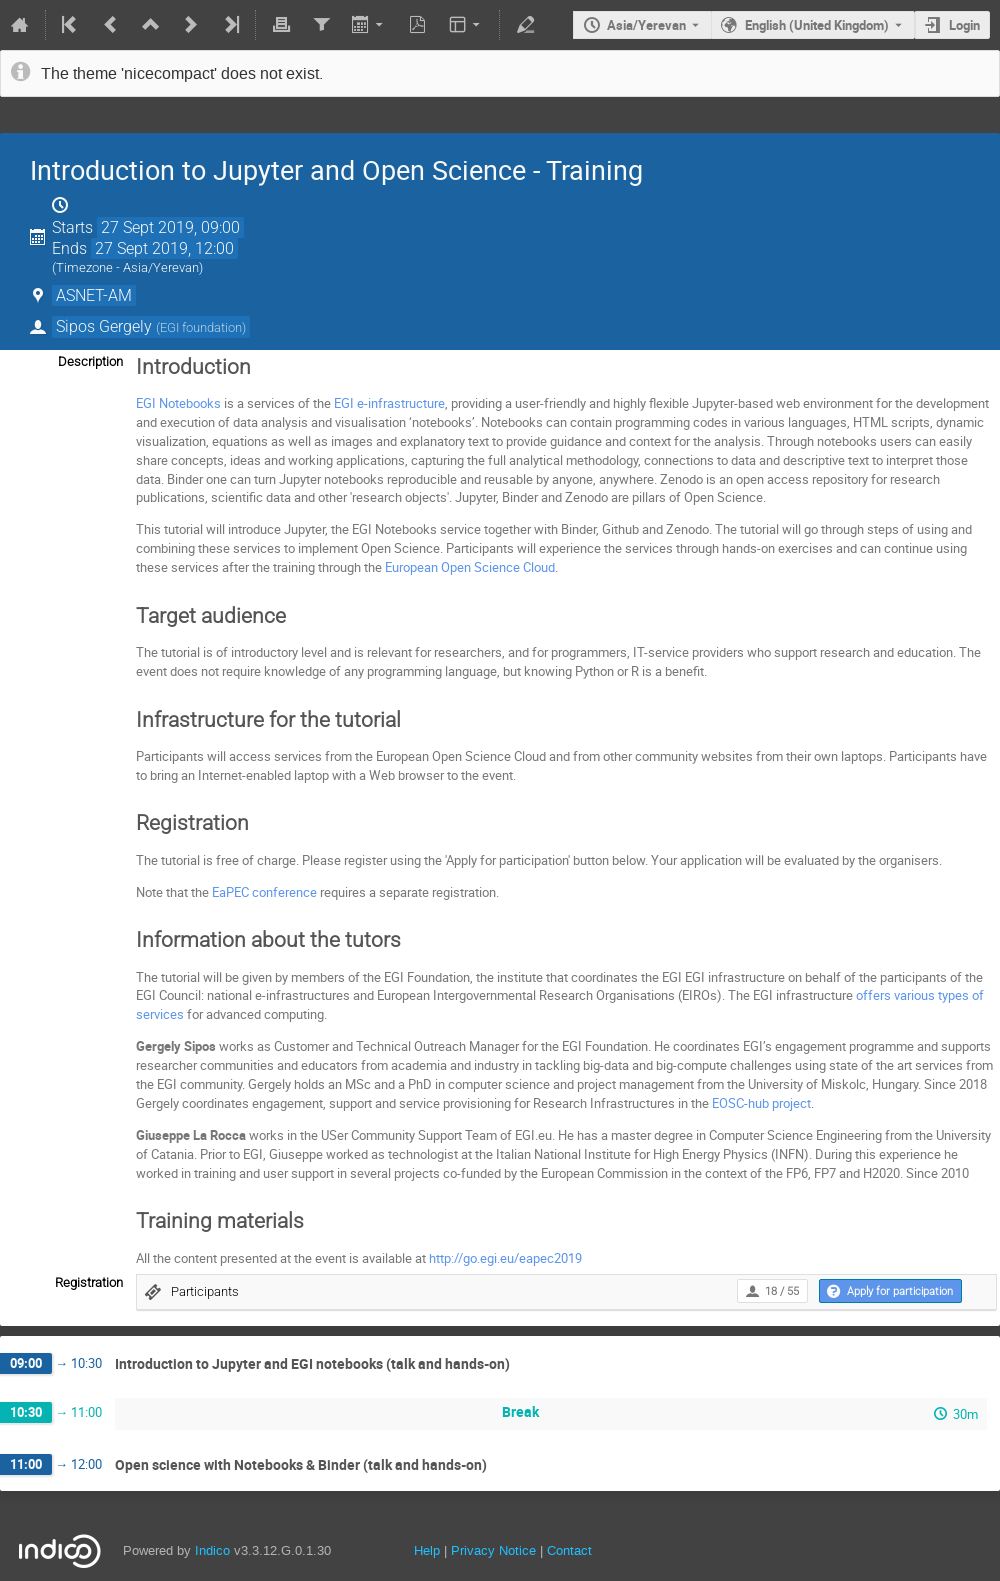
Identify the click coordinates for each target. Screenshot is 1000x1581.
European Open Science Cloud (470, 567)
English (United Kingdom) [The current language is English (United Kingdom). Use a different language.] (817, 25)
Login (964, 25)
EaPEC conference (264, 892)
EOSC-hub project (761, 1103)
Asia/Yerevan (646, 25)
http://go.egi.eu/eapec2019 (505, 1258)
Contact (569, 1550)
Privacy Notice (493, 1550)
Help (427, 1550)
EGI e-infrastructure (389, 403)
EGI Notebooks (178, 403)
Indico (212, 1550)
